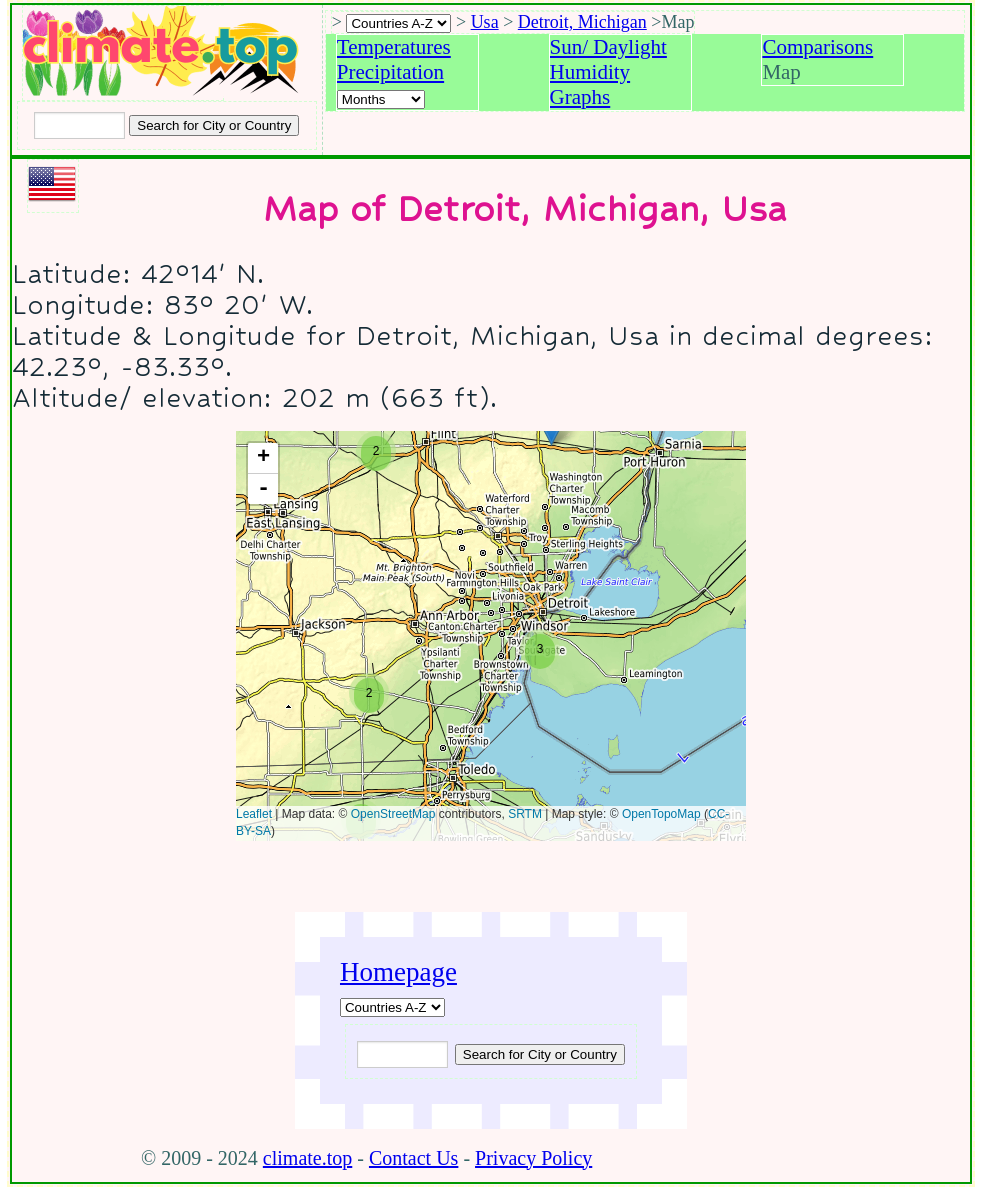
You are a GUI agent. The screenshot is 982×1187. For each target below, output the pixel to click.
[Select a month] (381, 99)
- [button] (263, 489)
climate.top (307, 1158)
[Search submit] (214, 125)
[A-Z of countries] (392, 1007)
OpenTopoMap (661, 814)
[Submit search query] (540, 1054)
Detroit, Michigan (582, 22)
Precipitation (390, 72)
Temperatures (394, 47)
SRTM (525, 814)
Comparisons (817, 47)
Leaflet (254, 814)
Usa (485, 22)
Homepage (398, 972)
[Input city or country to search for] (79, 125)
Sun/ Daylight (608, 47)
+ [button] (263, 458)
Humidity (590, 72)
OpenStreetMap (393, 814)
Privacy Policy (533, 1158)
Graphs (580, 97)
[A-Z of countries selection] (398, 23)
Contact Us (413, 1158)
